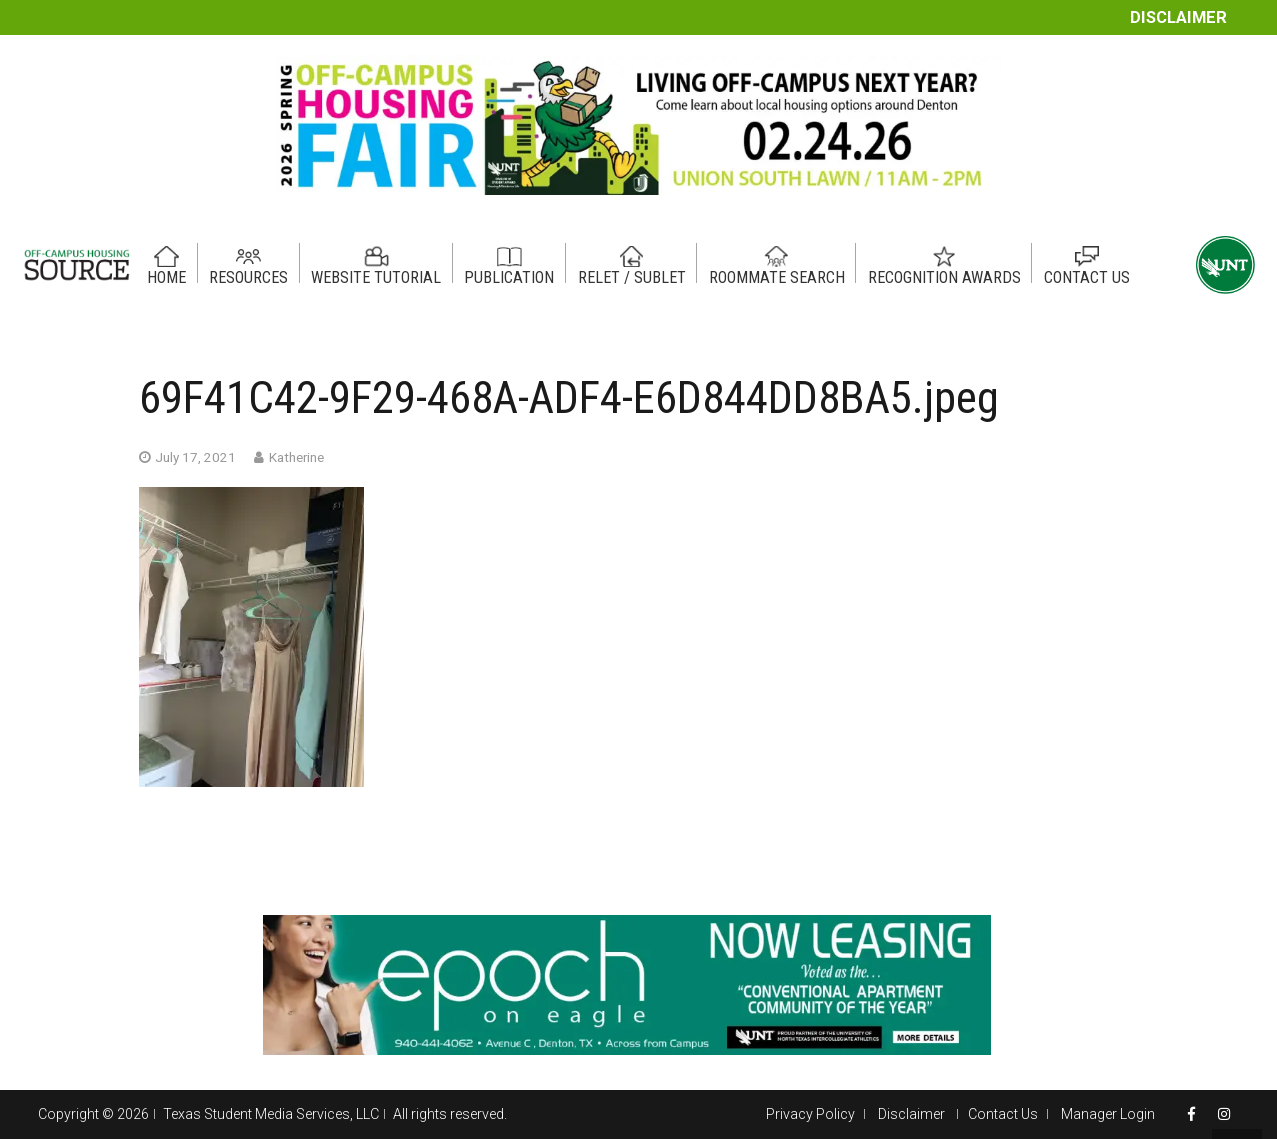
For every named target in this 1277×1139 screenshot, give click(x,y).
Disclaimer (1178, 17)
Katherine (296, 457)
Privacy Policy (810, 1114)
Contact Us (1003, 1114)
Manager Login (1108, 1114)
